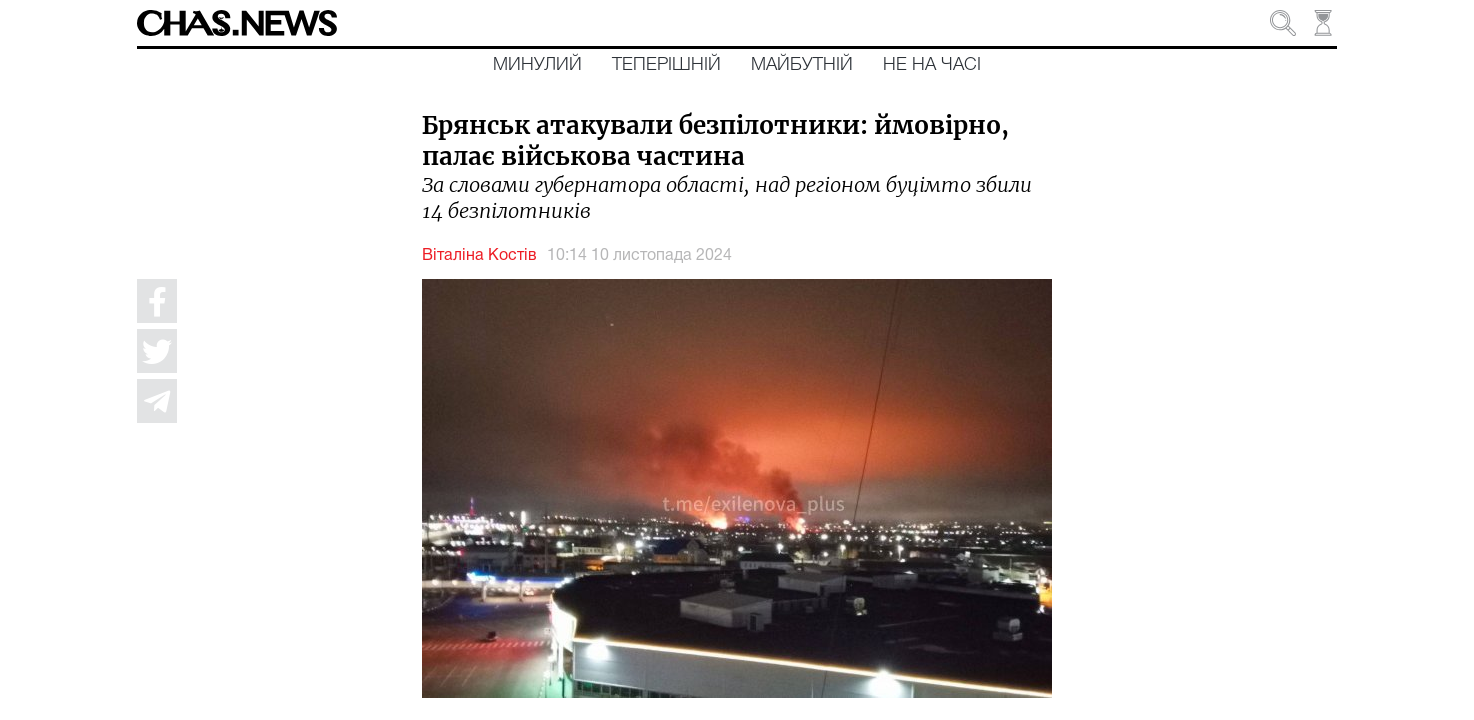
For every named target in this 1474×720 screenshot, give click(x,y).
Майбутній (802, 65)
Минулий (537, 65)
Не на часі (932, 65)
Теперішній (666, 65)
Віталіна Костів (479, 256)
